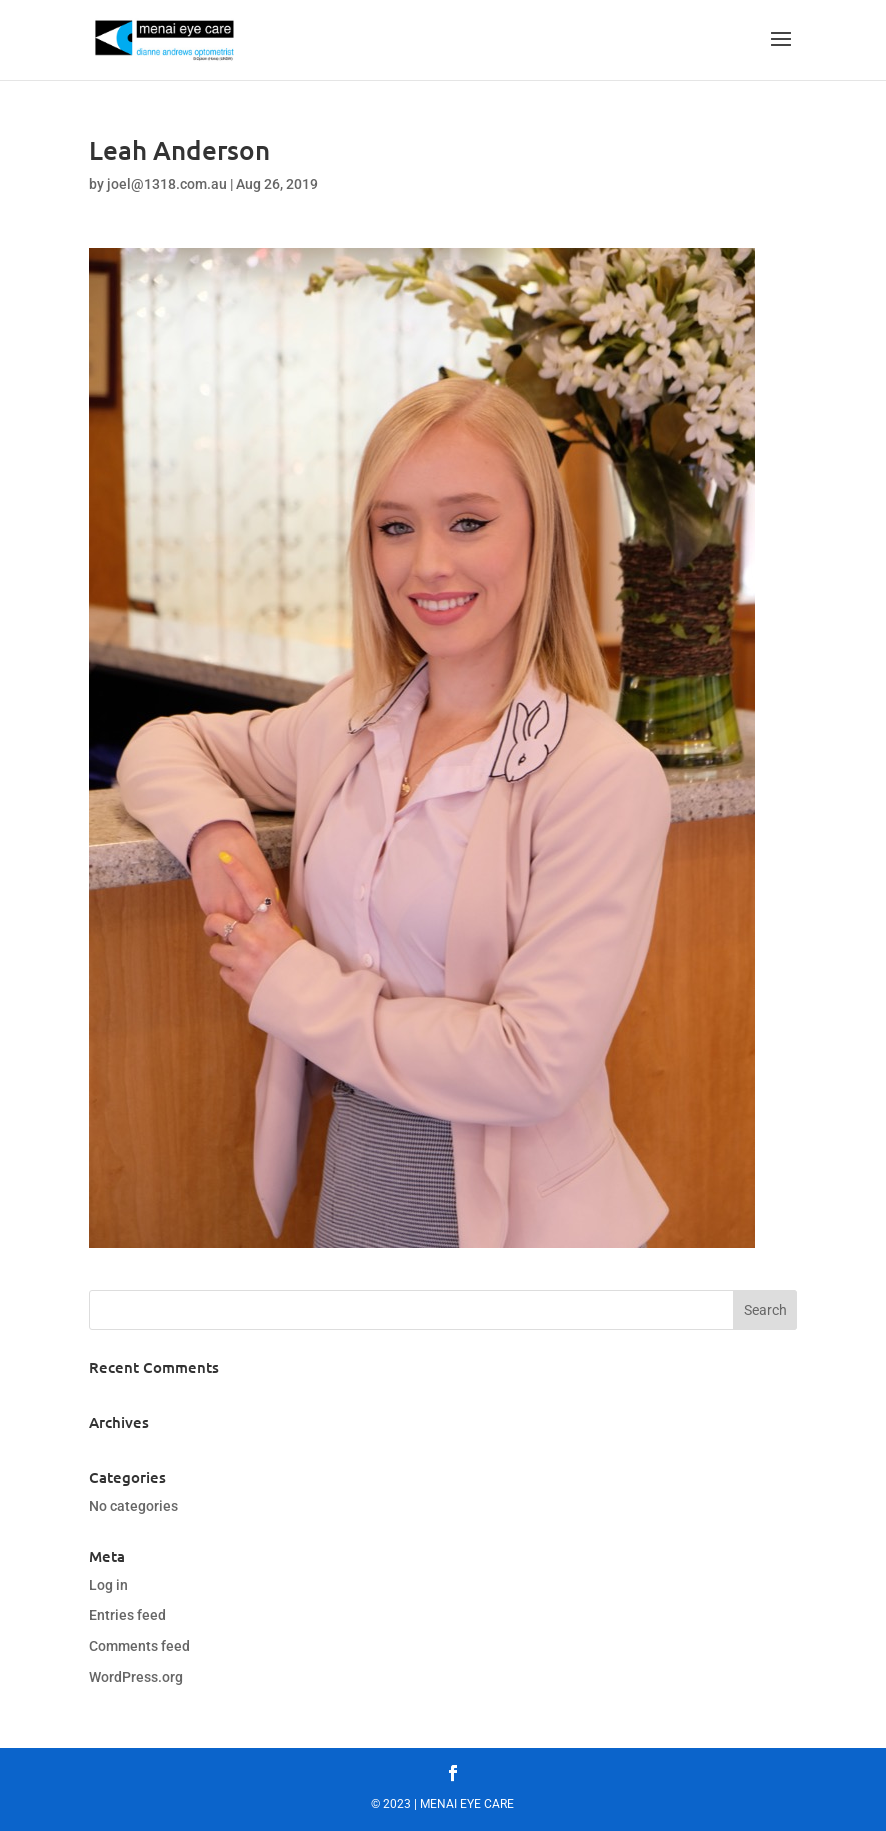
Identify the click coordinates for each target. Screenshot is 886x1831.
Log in (108, 1585)
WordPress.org (136, 1677)
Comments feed (139, 1646)
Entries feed (127, 1615)
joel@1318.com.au (167, 184)
